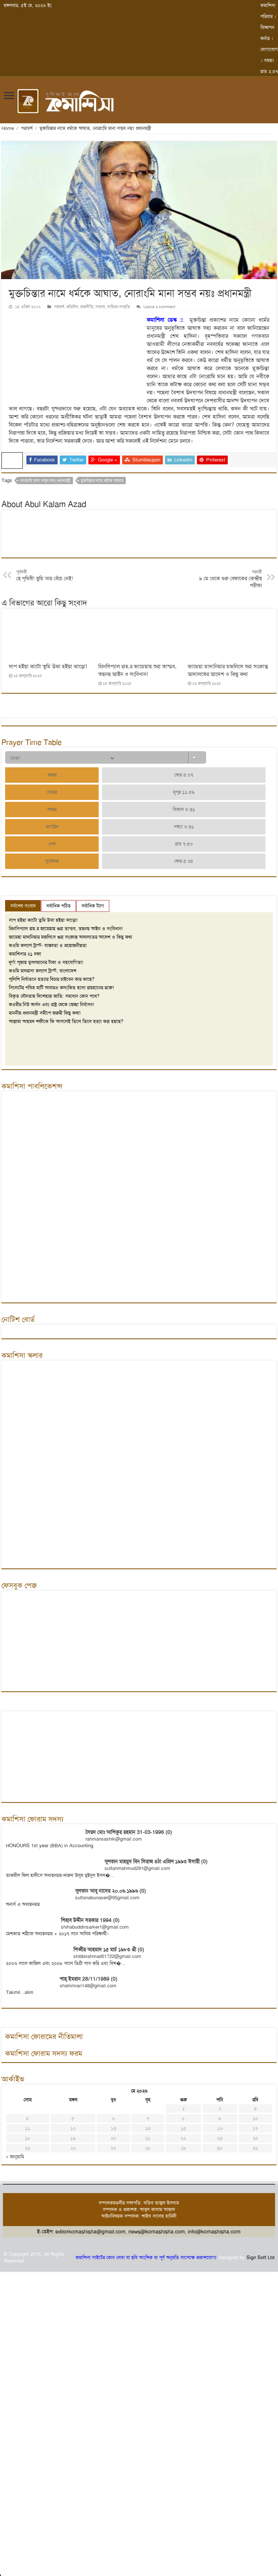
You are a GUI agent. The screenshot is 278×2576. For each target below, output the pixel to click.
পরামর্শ (27, 128)
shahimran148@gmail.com (88, 1986)
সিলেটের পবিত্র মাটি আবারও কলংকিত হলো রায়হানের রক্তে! (61, 987)
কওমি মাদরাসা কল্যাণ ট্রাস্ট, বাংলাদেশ (42, 971)
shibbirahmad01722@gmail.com (107, 1956)
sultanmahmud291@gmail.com (137, 1868)
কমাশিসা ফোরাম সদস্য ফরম (43, 2053)
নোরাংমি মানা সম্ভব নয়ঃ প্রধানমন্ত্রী (45, 480)
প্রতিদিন (72, 307)
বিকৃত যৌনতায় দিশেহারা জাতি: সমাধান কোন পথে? (54, 996)
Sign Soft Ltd (260, 2257)
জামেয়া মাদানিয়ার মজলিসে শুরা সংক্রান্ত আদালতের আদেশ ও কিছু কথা (228, 670)
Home (7, 128)
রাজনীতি (86, 307)
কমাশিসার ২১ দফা (25, 954)
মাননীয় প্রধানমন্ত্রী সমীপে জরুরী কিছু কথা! (45, 1013)
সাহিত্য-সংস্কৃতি (118, 307)
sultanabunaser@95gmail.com (107, 1897)
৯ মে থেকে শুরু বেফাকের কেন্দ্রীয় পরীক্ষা (224, 579)
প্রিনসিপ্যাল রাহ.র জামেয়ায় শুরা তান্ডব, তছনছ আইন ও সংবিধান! (137, 670)
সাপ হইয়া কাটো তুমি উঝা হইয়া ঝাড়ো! (48, 666)
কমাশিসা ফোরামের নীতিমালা (44, 2036)
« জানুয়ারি (15, 2156)
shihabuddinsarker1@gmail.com (95, 1927)
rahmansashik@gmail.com (113, 1839)
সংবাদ (100, 307)
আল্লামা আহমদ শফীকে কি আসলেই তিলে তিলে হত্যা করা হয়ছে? (66, 1021)
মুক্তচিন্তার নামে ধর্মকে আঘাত (102, 480)
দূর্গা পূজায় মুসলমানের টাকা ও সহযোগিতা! (46, 962)
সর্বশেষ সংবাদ (23, 906)
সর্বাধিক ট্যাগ (92, 906)
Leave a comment (159, 307)
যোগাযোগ (269, 49)
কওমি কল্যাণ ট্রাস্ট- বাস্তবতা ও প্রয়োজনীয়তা (48, 945)
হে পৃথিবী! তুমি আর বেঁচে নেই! (53, 575)
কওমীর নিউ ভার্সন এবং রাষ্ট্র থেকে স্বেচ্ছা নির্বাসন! (51, 1004)
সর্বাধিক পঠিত (58, 906)
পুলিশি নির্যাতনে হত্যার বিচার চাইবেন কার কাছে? (51, 979)
